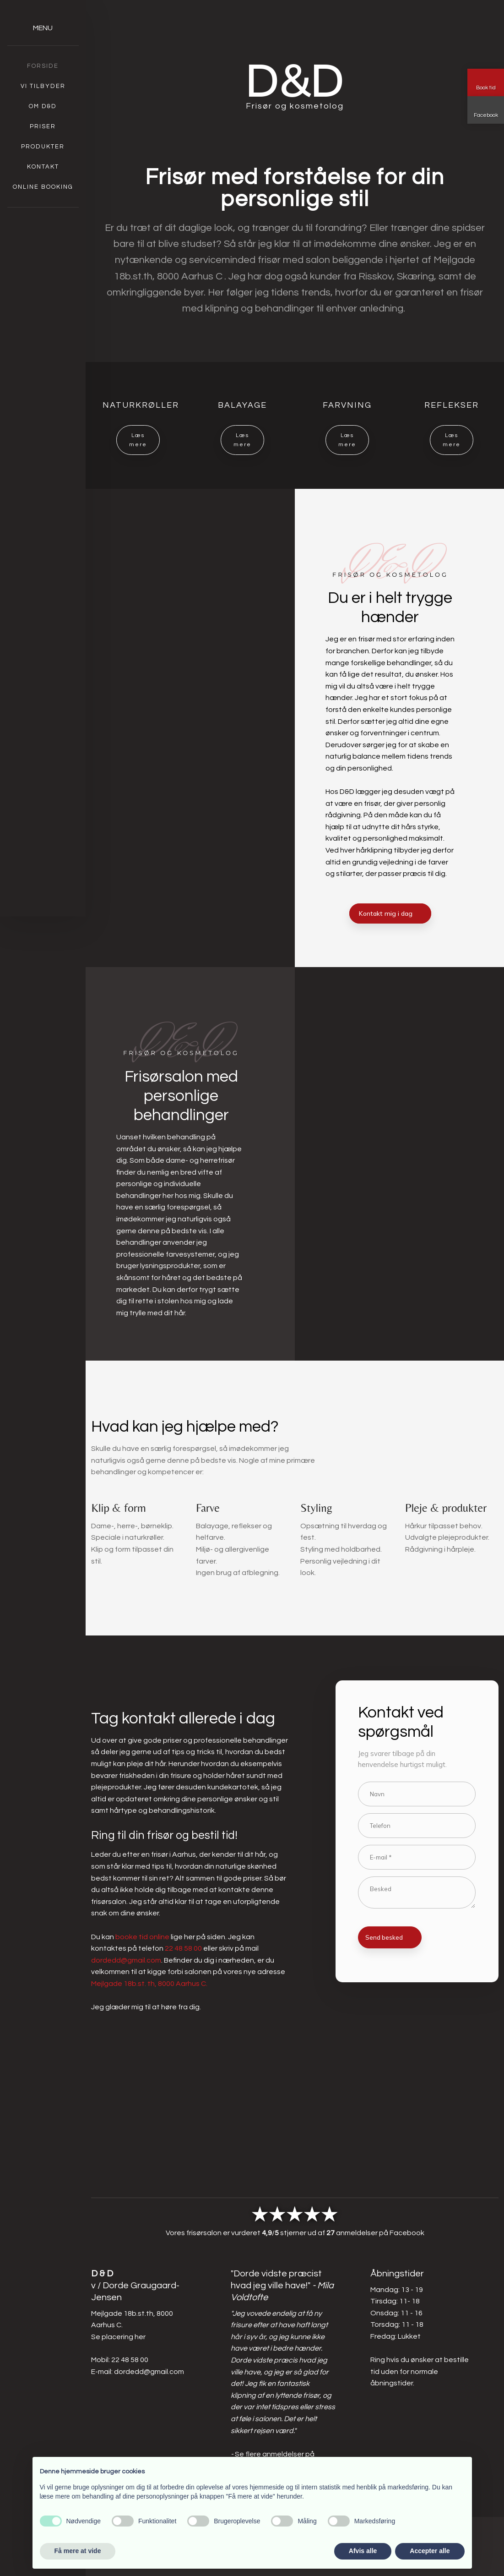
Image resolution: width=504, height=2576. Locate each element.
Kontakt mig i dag (385, 913)
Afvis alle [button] (363, 2550)
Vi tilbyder (43, 86)
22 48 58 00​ (129, 2359)
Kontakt (43, 167)
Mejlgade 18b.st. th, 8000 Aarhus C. (149, 1983)
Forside (43, 66)
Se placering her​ (118, 2337)
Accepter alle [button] (430, 2550)
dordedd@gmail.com (126, 1960)
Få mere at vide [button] (77, 2550)
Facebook (407, 2233)
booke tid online (142, 1937)
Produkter (43, 146)
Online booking (43, 187)
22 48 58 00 (183, 1948)
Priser (43, 126)
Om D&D (43, 106)
